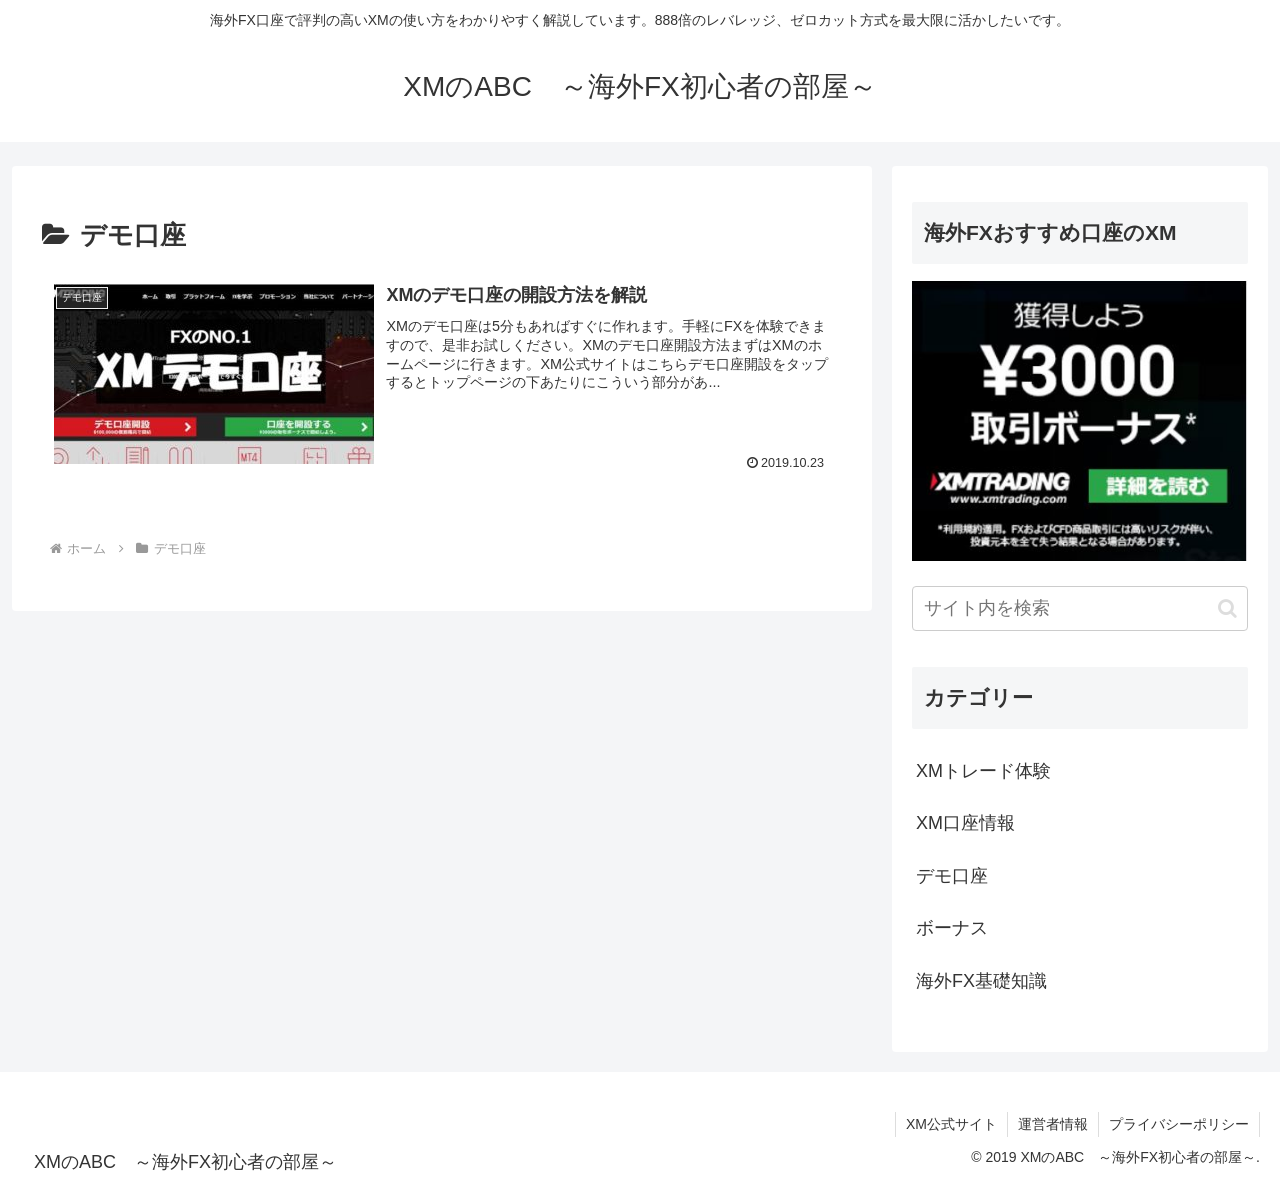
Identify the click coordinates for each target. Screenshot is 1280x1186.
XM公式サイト (951, 1124)
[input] (1080, 608)
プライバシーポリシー (1179, 1124)
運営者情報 (1053, 1124)
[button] (1227, 608)
